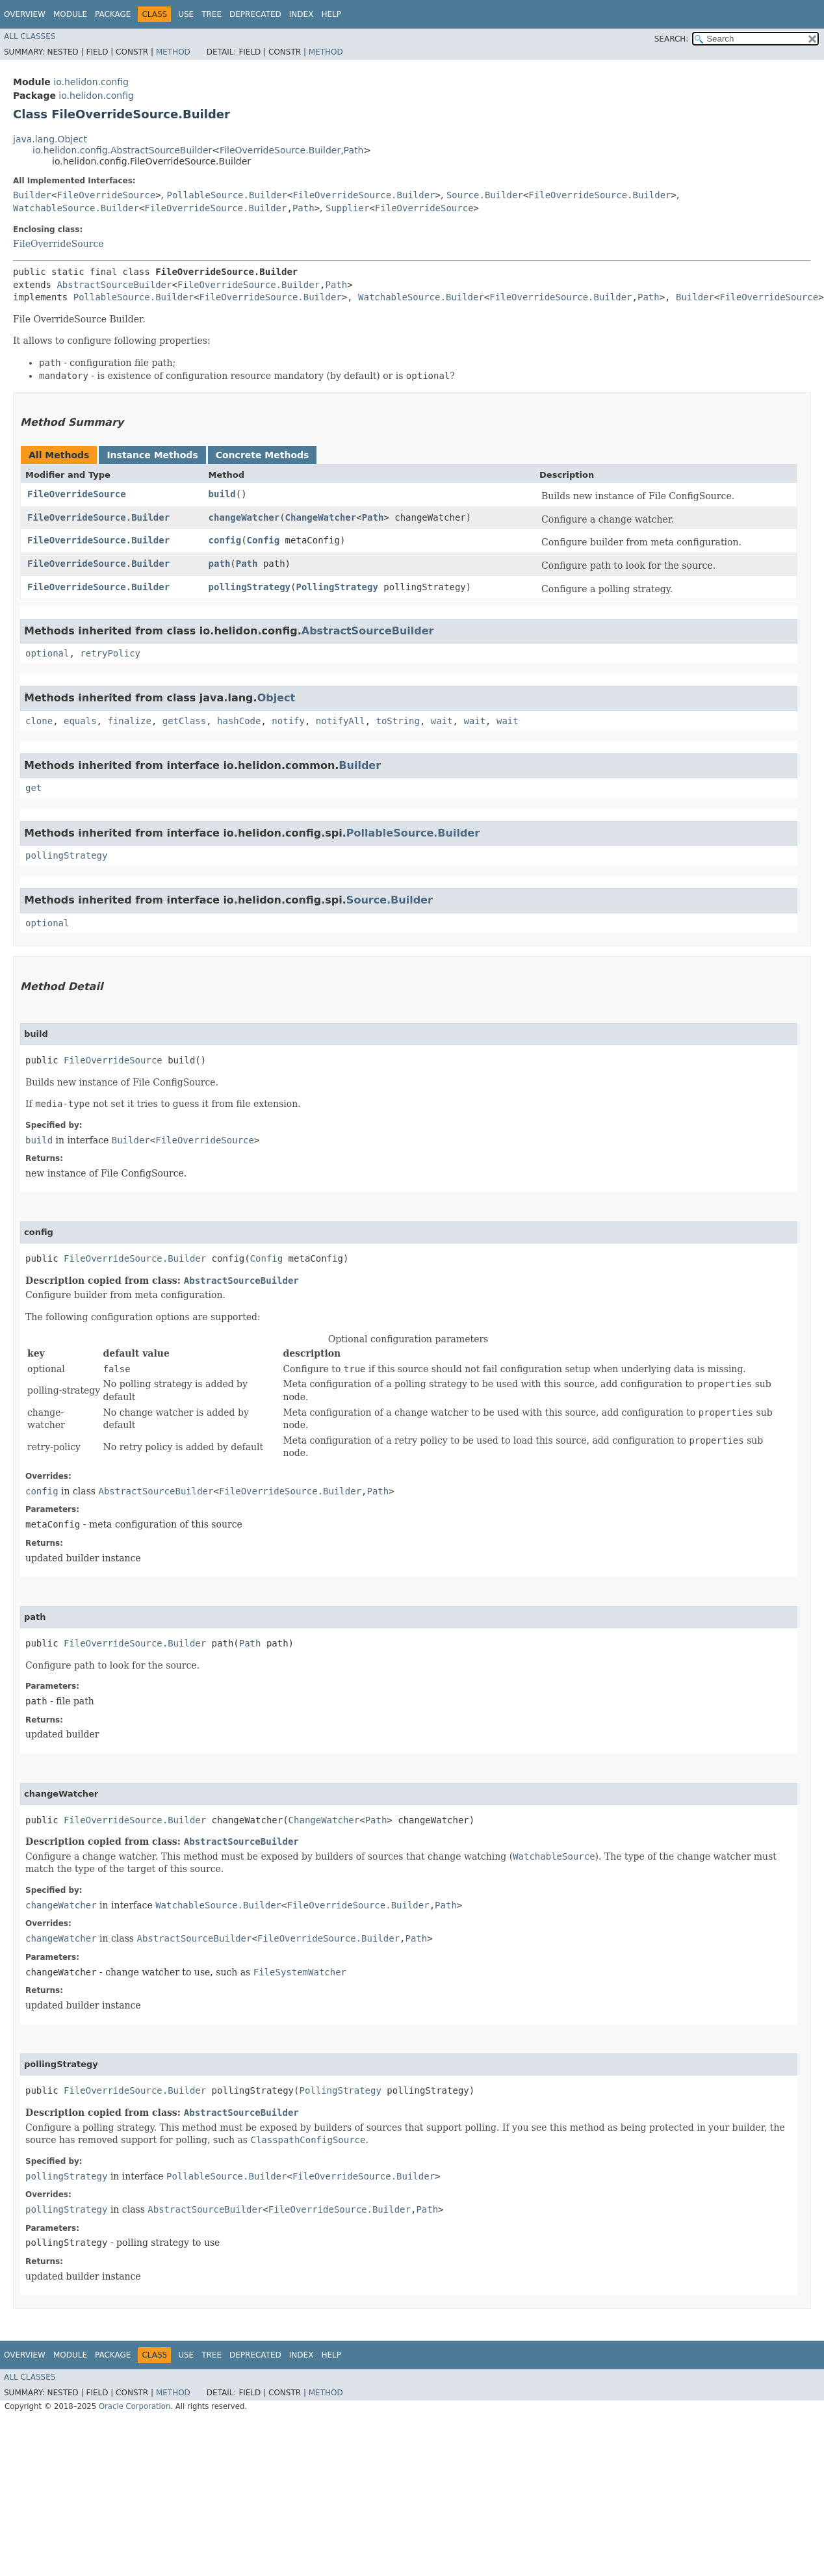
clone (39, 721)
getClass (184, 721)
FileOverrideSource (106, 195)
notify (288, 721)
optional (47, 653)
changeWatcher (244, 517)
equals (80, 721)
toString (398, 721)
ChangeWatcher (321, 517)
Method (173, 52)
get (33, 788)
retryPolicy (110, 653)
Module (70, 14)
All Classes (29, 36)
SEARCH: (671, 39)
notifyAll (340, 721)
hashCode (239, 721)
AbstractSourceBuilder (114, 285)
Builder (32, 195)
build (222, 494)
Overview (24, 14)
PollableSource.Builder (227, 195)
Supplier (347, 208)
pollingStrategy (249, 587)
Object (276, 698)
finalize (129, 721)
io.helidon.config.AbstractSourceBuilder (122, 150)
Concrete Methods (262, 455)
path (220, 563)
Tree (211, 14)
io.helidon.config (91, 82)
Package (113, 14)
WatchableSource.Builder (76, 208)
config (225, 540)
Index (301, 14)
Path (354, 150)
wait (442, 721)
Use (186, 14)
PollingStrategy (337, 587)
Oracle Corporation (135, 2406)
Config (263, 540)
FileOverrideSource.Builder (280, 150)
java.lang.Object (50, 139)
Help (331, 14)
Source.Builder (484, 195)
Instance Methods (152, 455)
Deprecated (255, 14)
